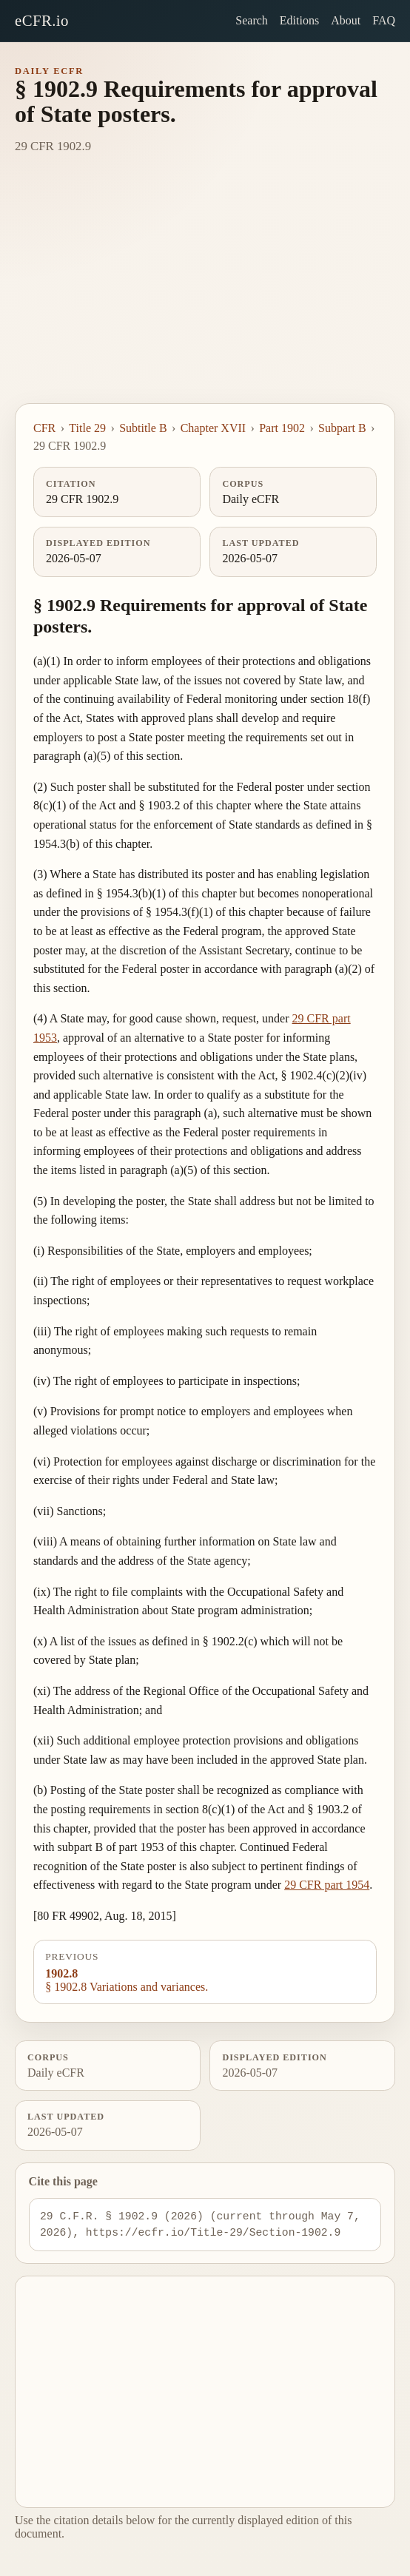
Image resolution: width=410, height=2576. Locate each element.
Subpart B (342, 428)
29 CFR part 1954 (326, 1884)
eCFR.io (42, 20)
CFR (44, 428)
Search (251, 20)
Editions (299, 20)
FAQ (383, 20)
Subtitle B (143, 428)
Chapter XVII (213, 428)
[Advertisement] (205, 292)
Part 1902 (282, 428)
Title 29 (87, 428)
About (345, 20)
